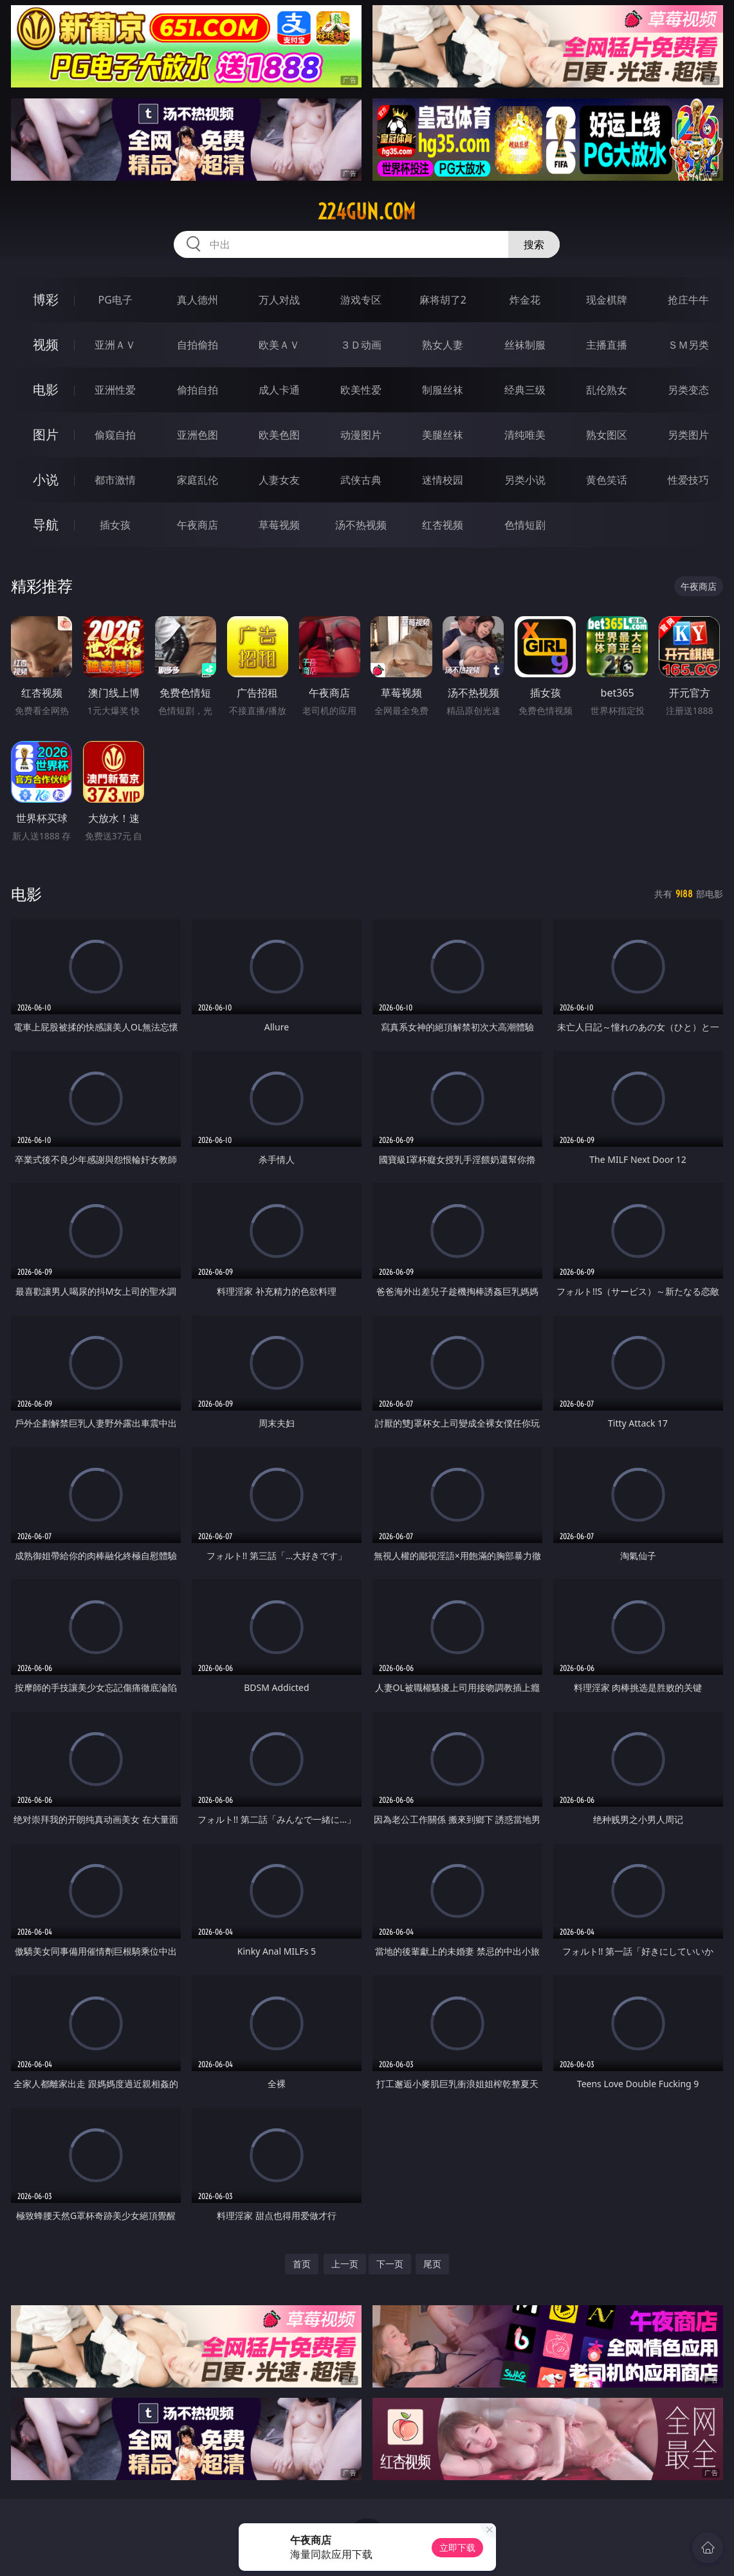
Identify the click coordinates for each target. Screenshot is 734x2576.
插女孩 (115, 525)
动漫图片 (360, 435)
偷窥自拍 (115, 435)
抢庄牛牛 (688, 300)
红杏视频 (442, 525)
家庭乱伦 (197, 480)
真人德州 (197, 300)
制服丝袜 (442, 390)
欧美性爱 (360, 390)
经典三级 (525, 390)
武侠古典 (360, 480)
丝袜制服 (525, 345)
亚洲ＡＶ (115, 345)
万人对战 (279, 300)
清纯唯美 (525, 435)
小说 (46, 479)
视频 (46, 344)
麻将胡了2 (442, 300)
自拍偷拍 (197, 345)
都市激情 (115, 480)
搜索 (534, 244)
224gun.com (367, 211)
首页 (302, 2264)
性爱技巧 (688, 480)
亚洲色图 (197, 435)
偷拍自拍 (197, 390)
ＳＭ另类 (688, 345)
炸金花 (524, 300)
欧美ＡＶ (279, 345)
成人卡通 (279, 390)
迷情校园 (442, 480)
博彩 (46, 299)
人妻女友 (279, 480)
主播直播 (606, 345)
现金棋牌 (606, 300)
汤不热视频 (361, 525)
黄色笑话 (606, 480)
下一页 (389, 2264)
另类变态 (688, 390)
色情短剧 (525, 525)
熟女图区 (606, 435)
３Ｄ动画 (360, 345)
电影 (46, 389)
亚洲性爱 (115, 390)
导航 (46, 524)
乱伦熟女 (606, 390)
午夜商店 (197, 525)
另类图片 (688, 435)
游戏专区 (360, 300)
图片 (46, 434)
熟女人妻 (442, 345)
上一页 (344, 2264)
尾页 (432, 2264)
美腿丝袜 (442, 435)
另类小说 (525, 480)
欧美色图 (279, 435)
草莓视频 (279, 525)
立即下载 (457, 2547)
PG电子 (115, 300)
